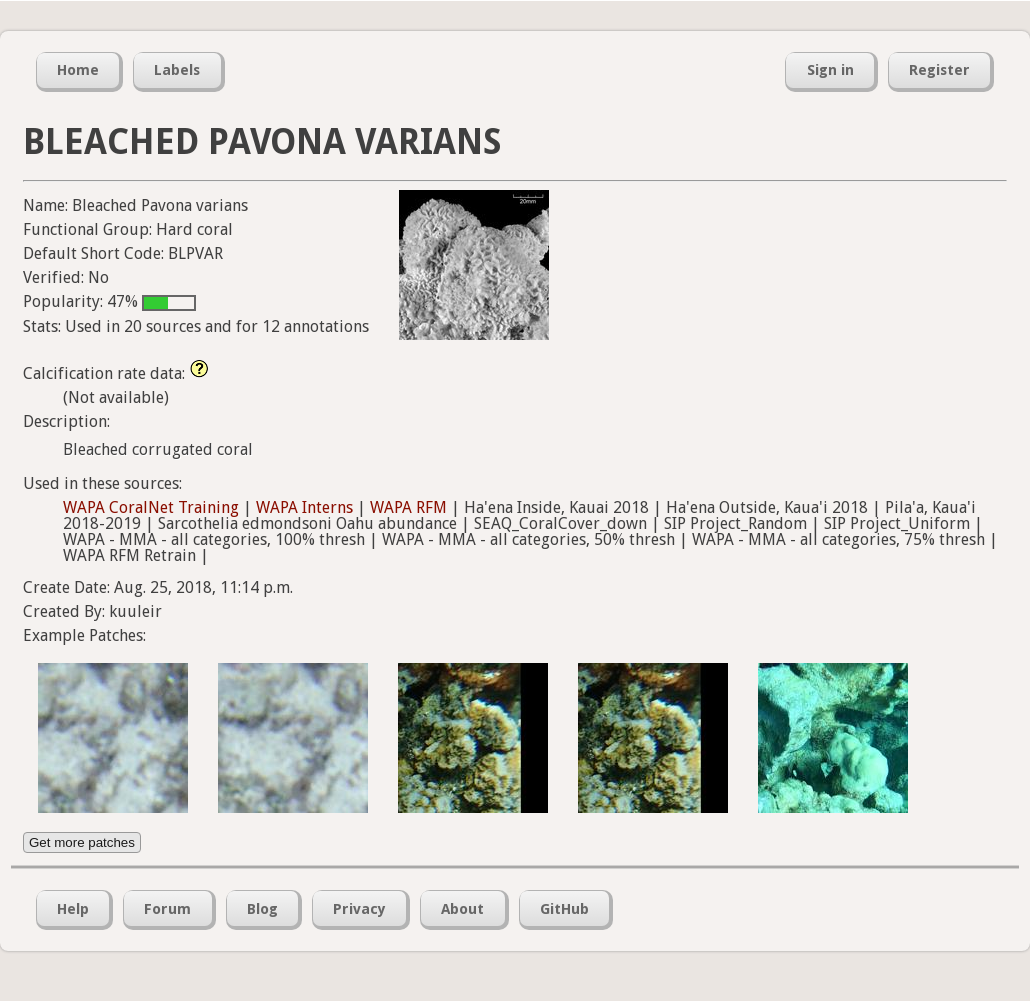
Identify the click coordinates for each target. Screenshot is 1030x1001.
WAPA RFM (408, 507)
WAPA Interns (304, 507)
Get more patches (82, 842)
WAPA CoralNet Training (151, 507)
